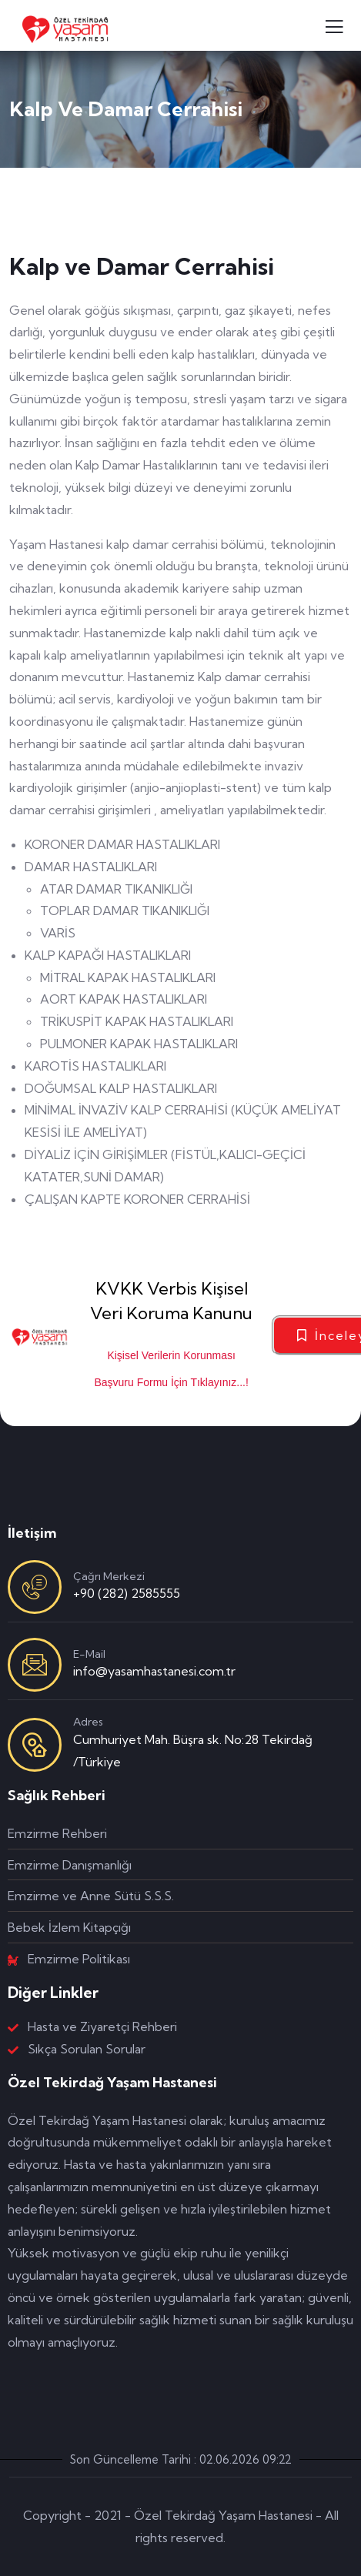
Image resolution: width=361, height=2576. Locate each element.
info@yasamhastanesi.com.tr (154, 1671)
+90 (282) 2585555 (126, 1593)
